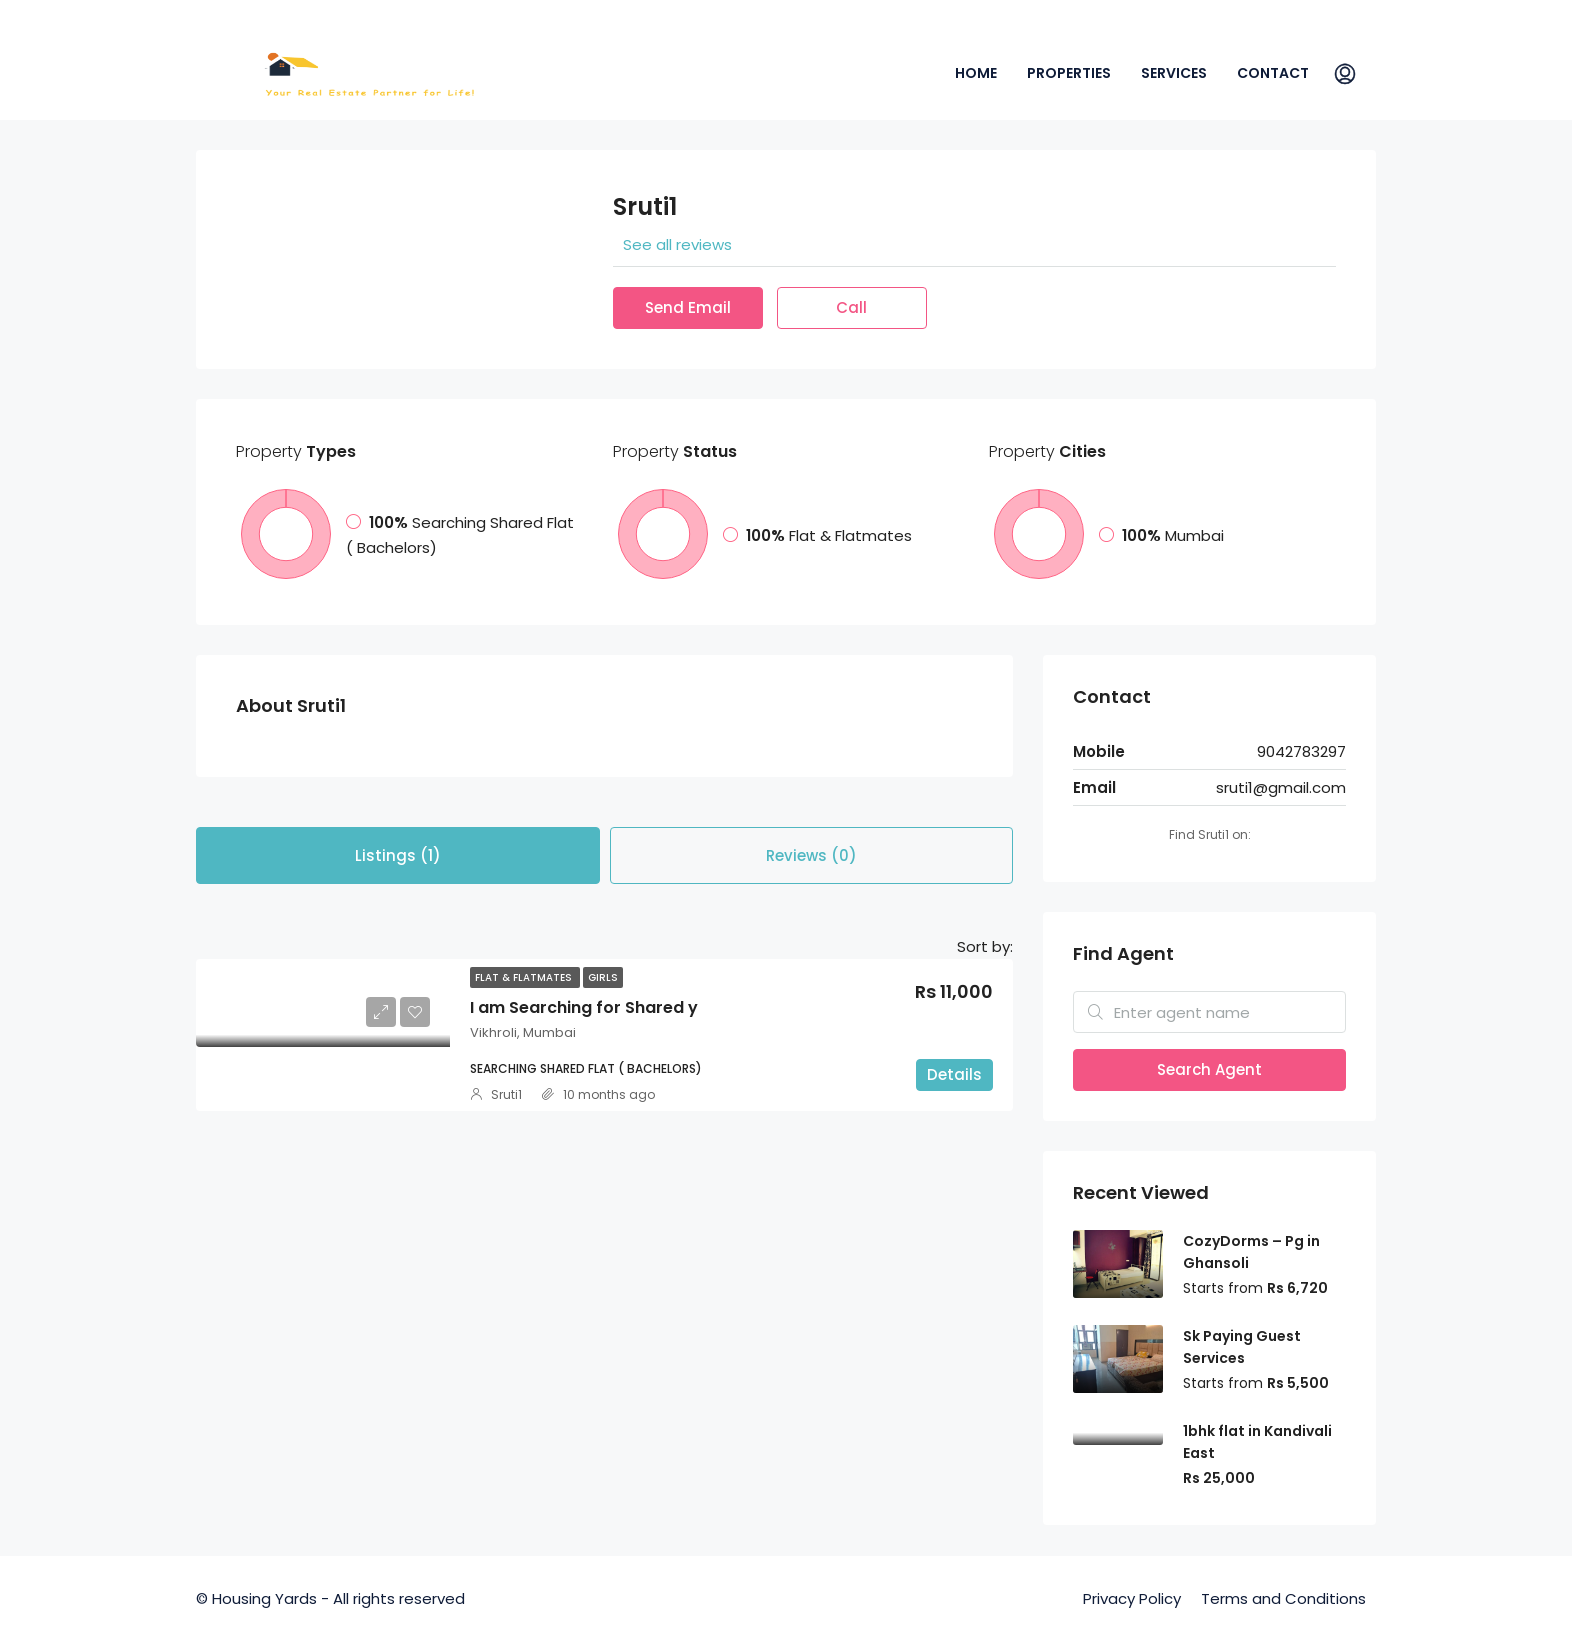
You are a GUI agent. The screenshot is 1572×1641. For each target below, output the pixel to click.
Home (976, 73)
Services (1174, 73)
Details (954, 1074)
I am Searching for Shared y (584, 1007)
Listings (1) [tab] (398, 855)
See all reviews (677, 244)
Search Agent (1209, 1069)
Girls (603, 977)
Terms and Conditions (1283, 1598)
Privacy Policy (1132, 1598)
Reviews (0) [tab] (811, 855)
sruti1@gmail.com (1281, 787)
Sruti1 (506, 1094)
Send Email (688, 307)
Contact (1273, 73)
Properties (1069, 73)
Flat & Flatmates (525, 977)
